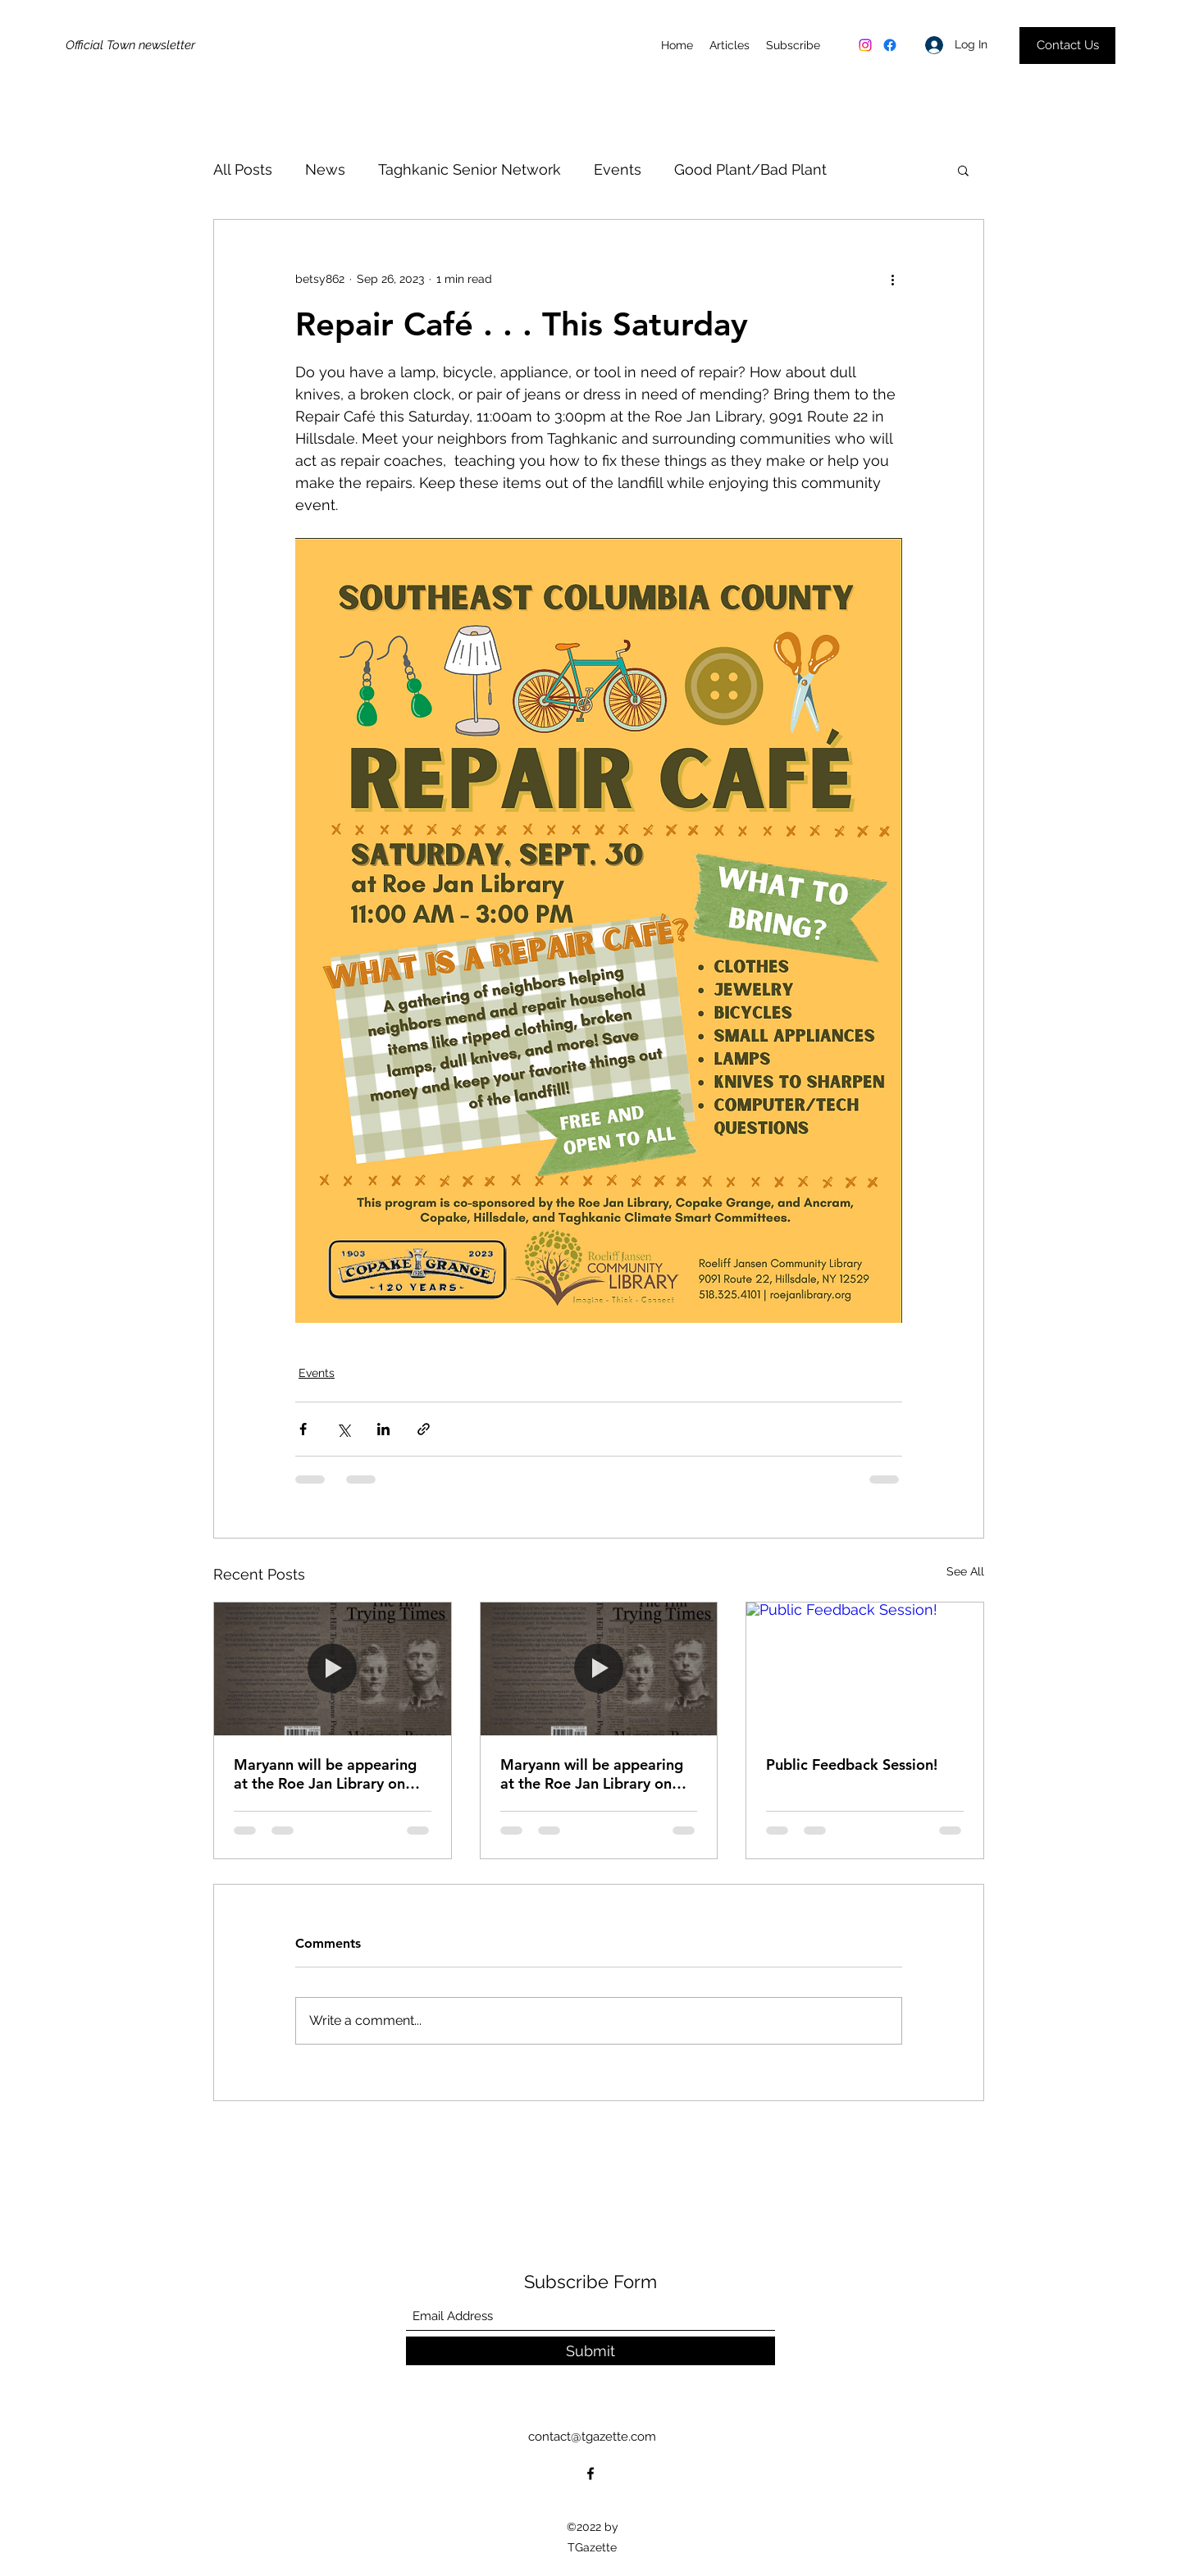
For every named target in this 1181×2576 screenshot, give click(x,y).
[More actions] (892, 279)
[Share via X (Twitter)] (343, 1429)
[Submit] (590, 2351)
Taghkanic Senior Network (469, 169)
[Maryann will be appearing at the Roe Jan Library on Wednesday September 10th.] (332, 1669)
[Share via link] (423, 1429)
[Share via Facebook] (303, 1429)
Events (617, 169)
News (325, 169)
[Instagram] (865, 45)
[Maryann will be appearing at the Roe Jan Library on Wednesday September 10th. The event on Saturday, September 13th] (599, 1669)
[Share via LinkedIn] (383, 1429)
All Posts (242, 169)
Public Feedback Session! (851, 1764)
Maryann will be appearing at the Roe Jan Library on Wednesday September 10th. (325, 1774)
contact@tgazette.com (592, 2436)
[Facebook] (890, 45)
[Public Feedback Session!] (864, 1669)
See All (965, 1571)
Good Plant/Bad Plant (750, 169)
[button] (963, 169)
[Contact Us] (1067, 45)
